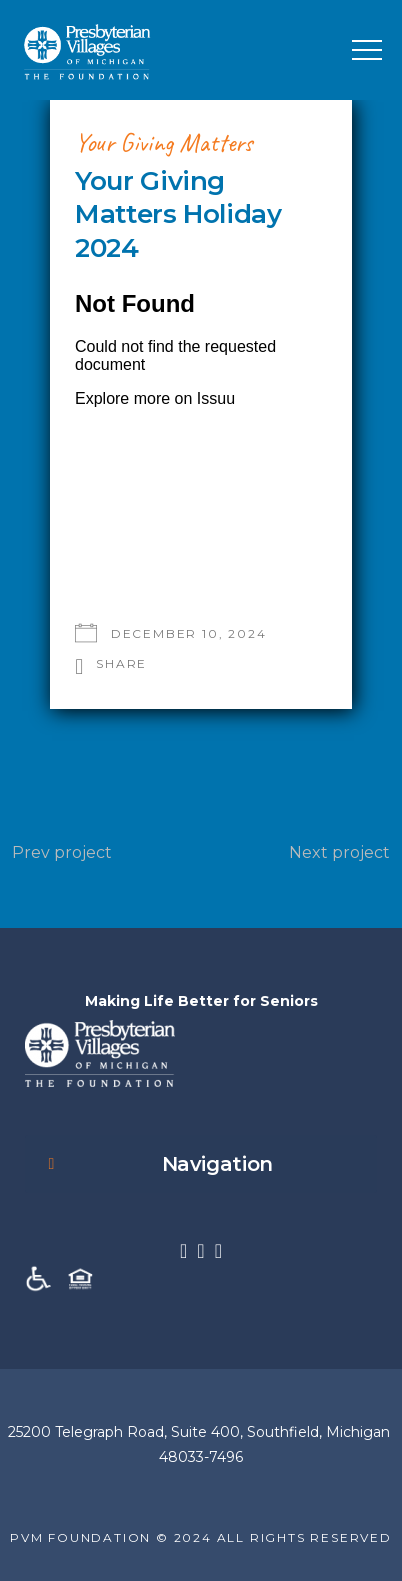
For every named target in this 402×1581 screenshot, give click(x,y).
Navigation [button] (156, 1164)
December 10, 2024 (189, 633)
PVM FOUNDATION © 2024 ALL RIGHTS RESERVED (201, 1537)
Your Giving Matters (164, 142)
